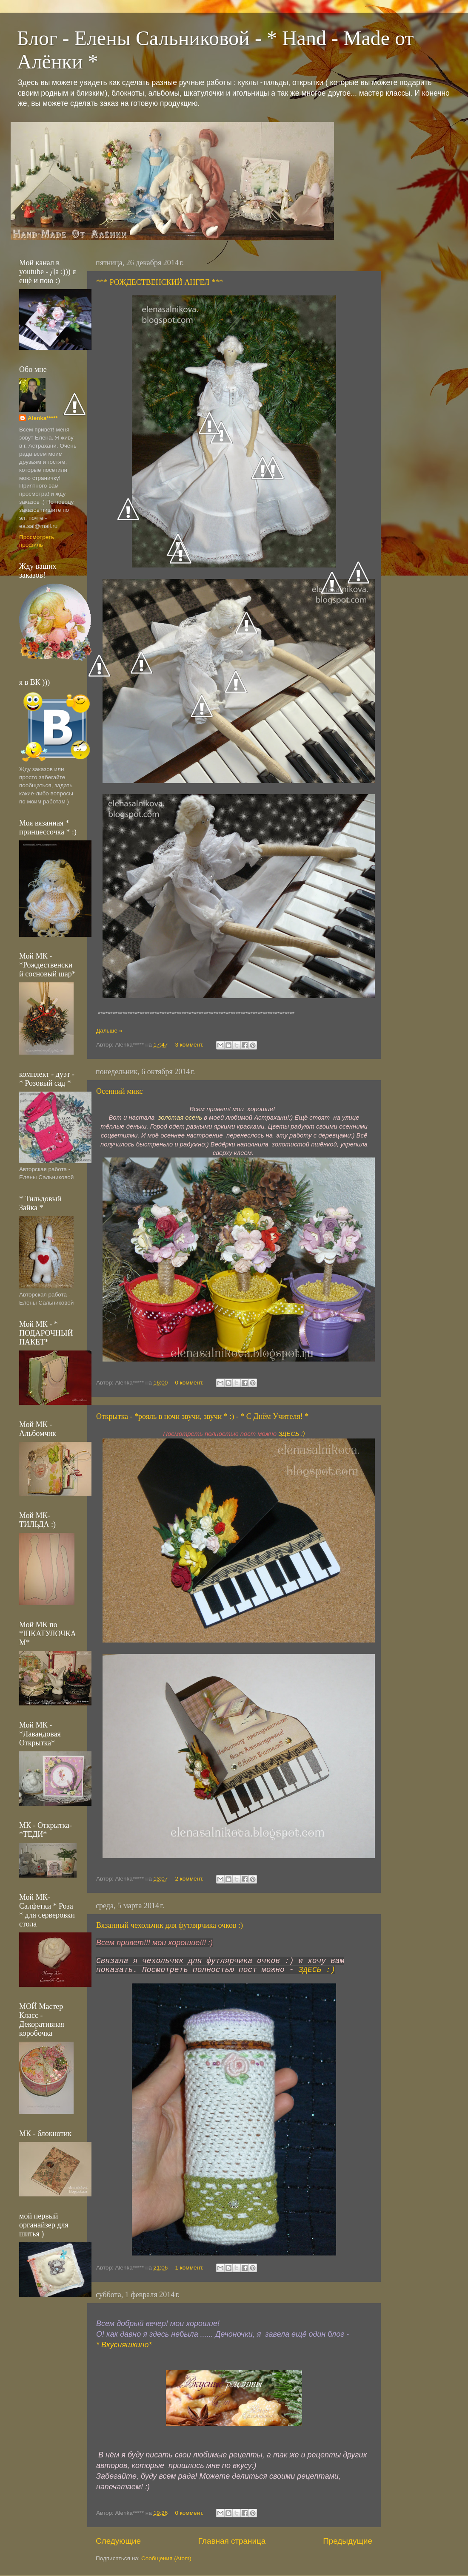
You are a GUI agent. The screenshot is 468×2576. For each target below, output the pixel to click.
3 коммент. (189, 1044)
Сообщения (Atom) (166, 2558)
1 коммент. (189, 2267)
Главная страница (232, 2540)
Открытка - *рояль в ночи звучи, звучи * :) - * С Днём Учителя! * (202, 1416)
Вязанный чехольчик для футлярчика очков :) (169, 1925)
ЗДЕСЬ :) (291, 1433)
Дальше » (109, 1030)
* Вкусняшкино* (123, 2345)
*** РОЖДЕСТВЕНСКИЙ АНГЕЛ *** (159, 282)
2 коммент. (189, 1878)
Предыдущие (347, 2540)
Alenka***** (43, 418)
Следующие (118, 2540)
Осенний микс (119, 1091)
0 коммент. (189, 1382)
